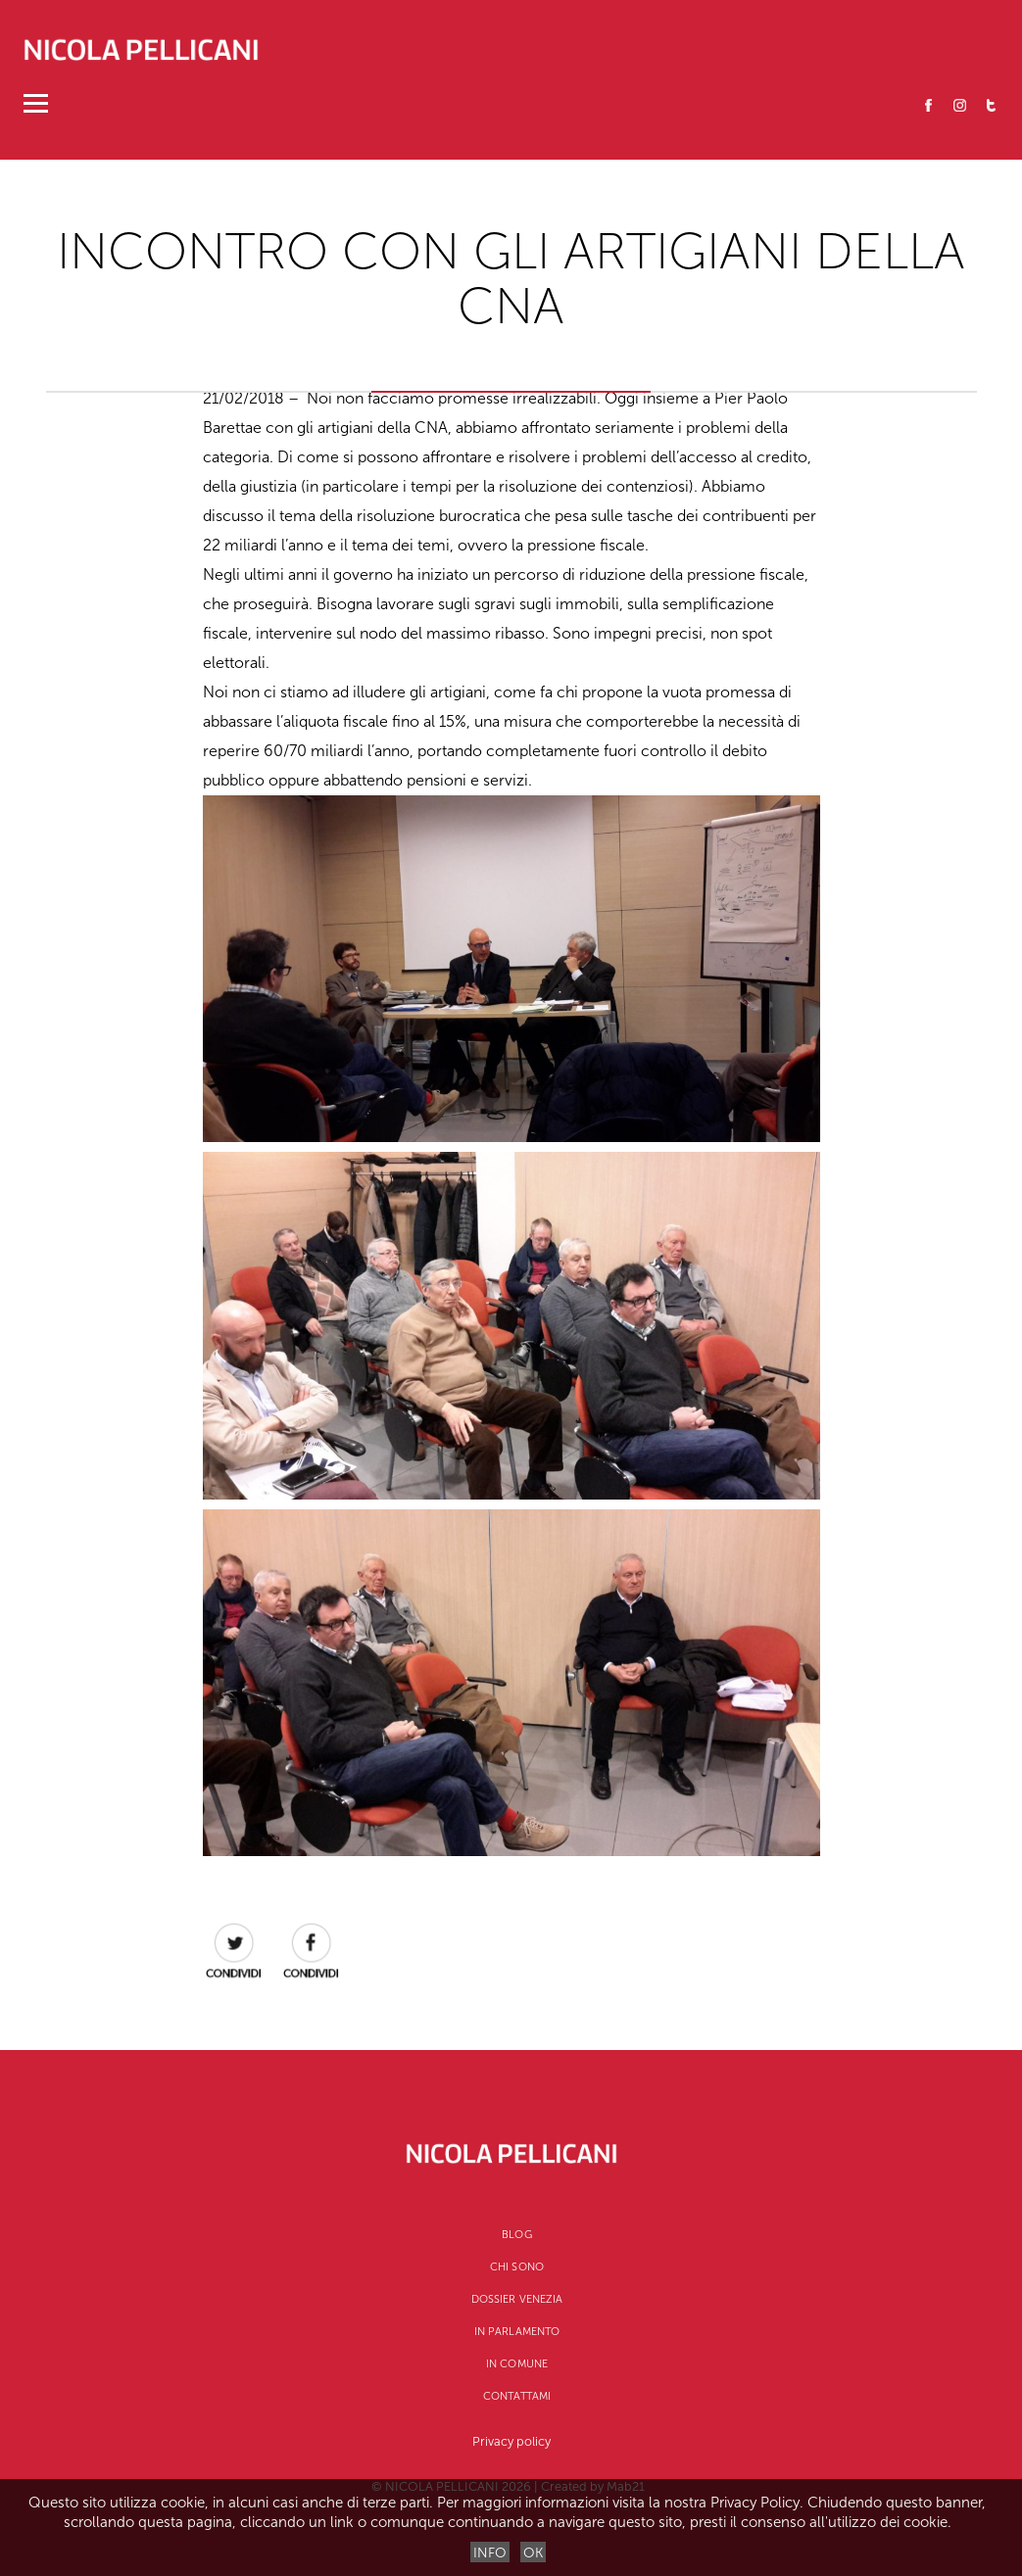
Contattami (517, 2396)
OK (533, 2553)
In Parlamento (517, 2331)
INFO (490, 2553)
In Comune (517, 2364)
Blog (516, 2234)
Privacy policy (511, 2441)
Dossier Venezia (517, 2299)
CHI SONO (517, 2267)
